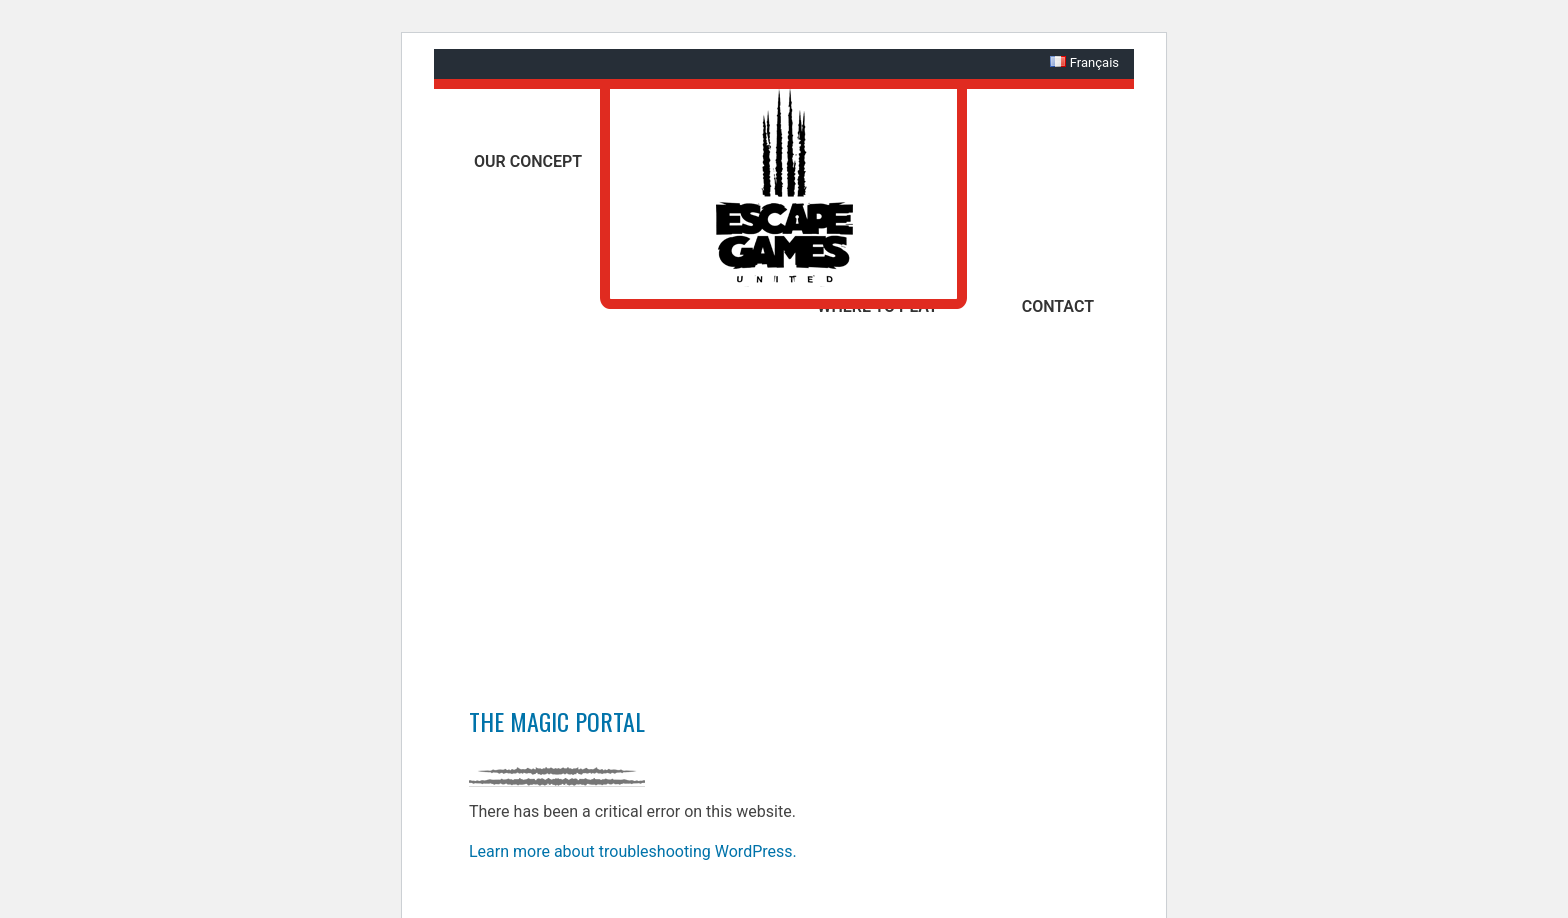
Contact (1058, 306)
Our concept (528, 161)
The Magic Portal (557, 721)
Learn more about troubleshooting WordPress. (633, 851)
